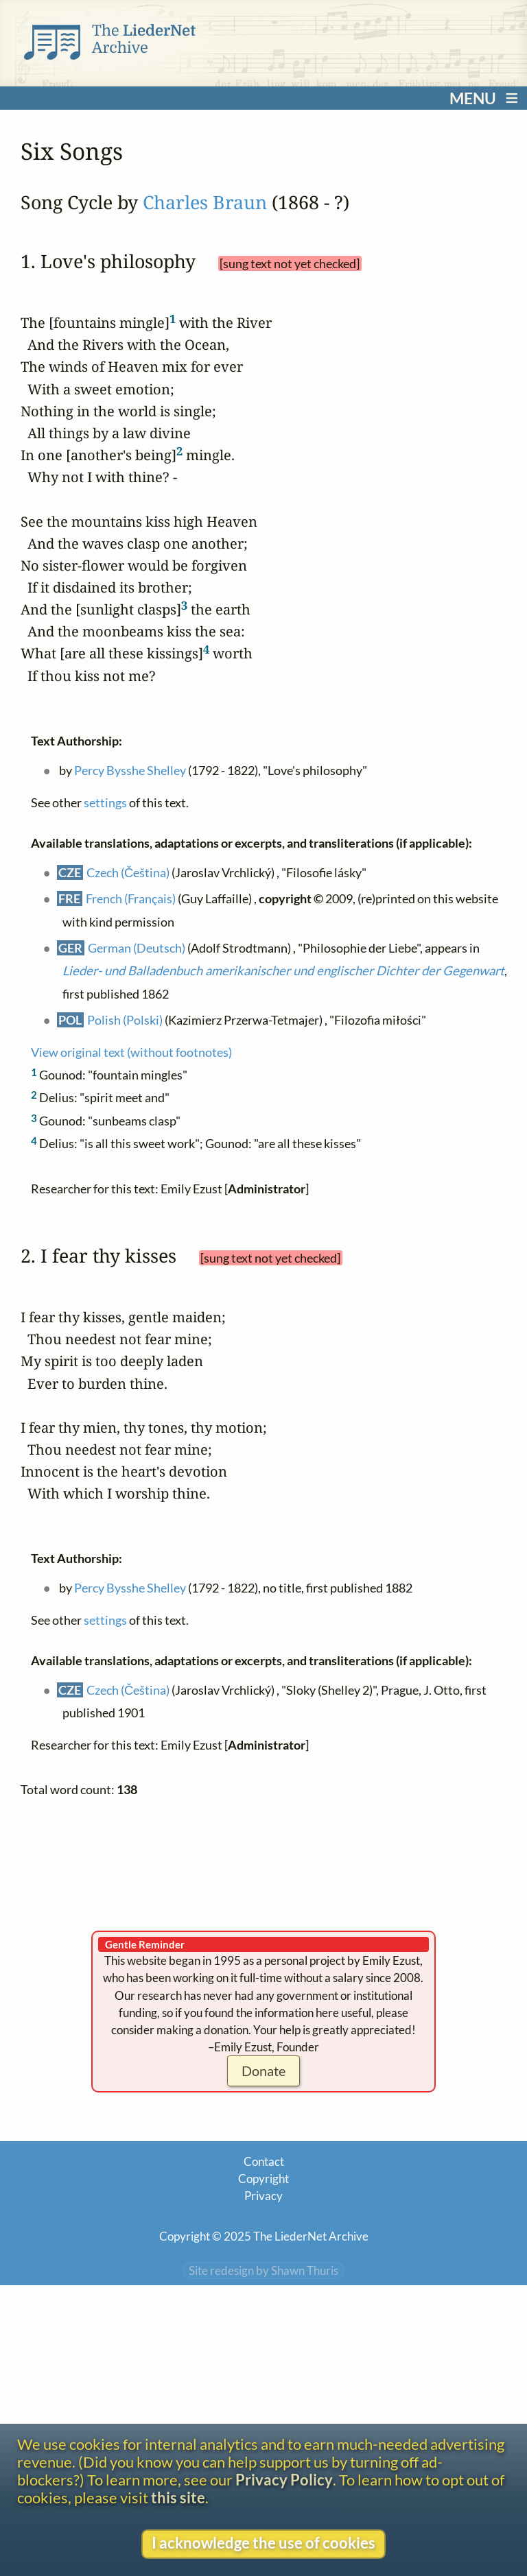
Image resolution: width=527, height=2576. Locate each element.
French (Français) (131, 898)
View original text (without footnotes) (131, 1052)
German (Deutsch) (136, 947)
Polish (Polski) (125, 1019)
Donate (263, 2070)
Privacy (263, 2196)
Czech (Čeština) (127, 871)
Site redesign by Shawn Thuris (263, 2270)
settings (105, 802)
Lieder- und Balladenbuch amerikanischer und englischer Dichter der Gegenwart (283, 970)
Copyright (263, 2178)
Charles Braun (205, 202)
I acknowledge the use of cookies (263, 2543)
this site (178, 2498)
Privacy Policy (284, 2480)
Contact (264, 2161)
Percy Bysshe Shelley (130, 770)
